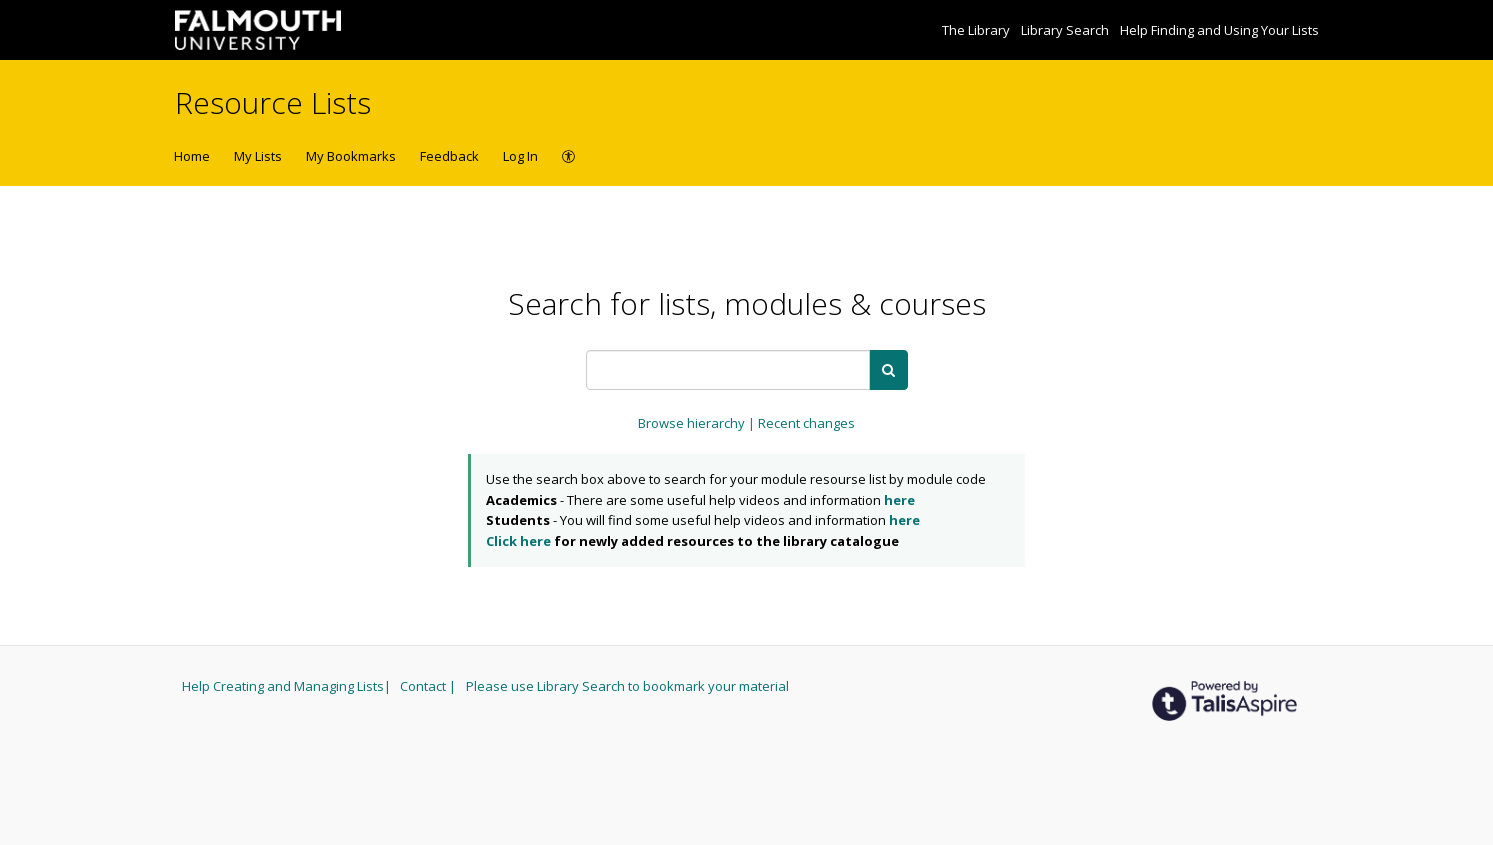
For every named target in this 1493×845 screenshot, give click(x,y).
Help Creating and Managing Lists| (288, 686)
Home (192, 156)
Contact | (429, 686)
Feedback (449, 156)
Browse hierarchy (693, 423)
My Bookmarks (351, 156)
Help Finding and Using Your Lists (1219, 30)
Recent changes (806, 423)
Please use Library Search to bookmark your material (627, 686)
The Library (977, 30)
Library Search (1066, 30)
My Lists (258, 156)
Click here (518, 541)
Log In (520, 156)
